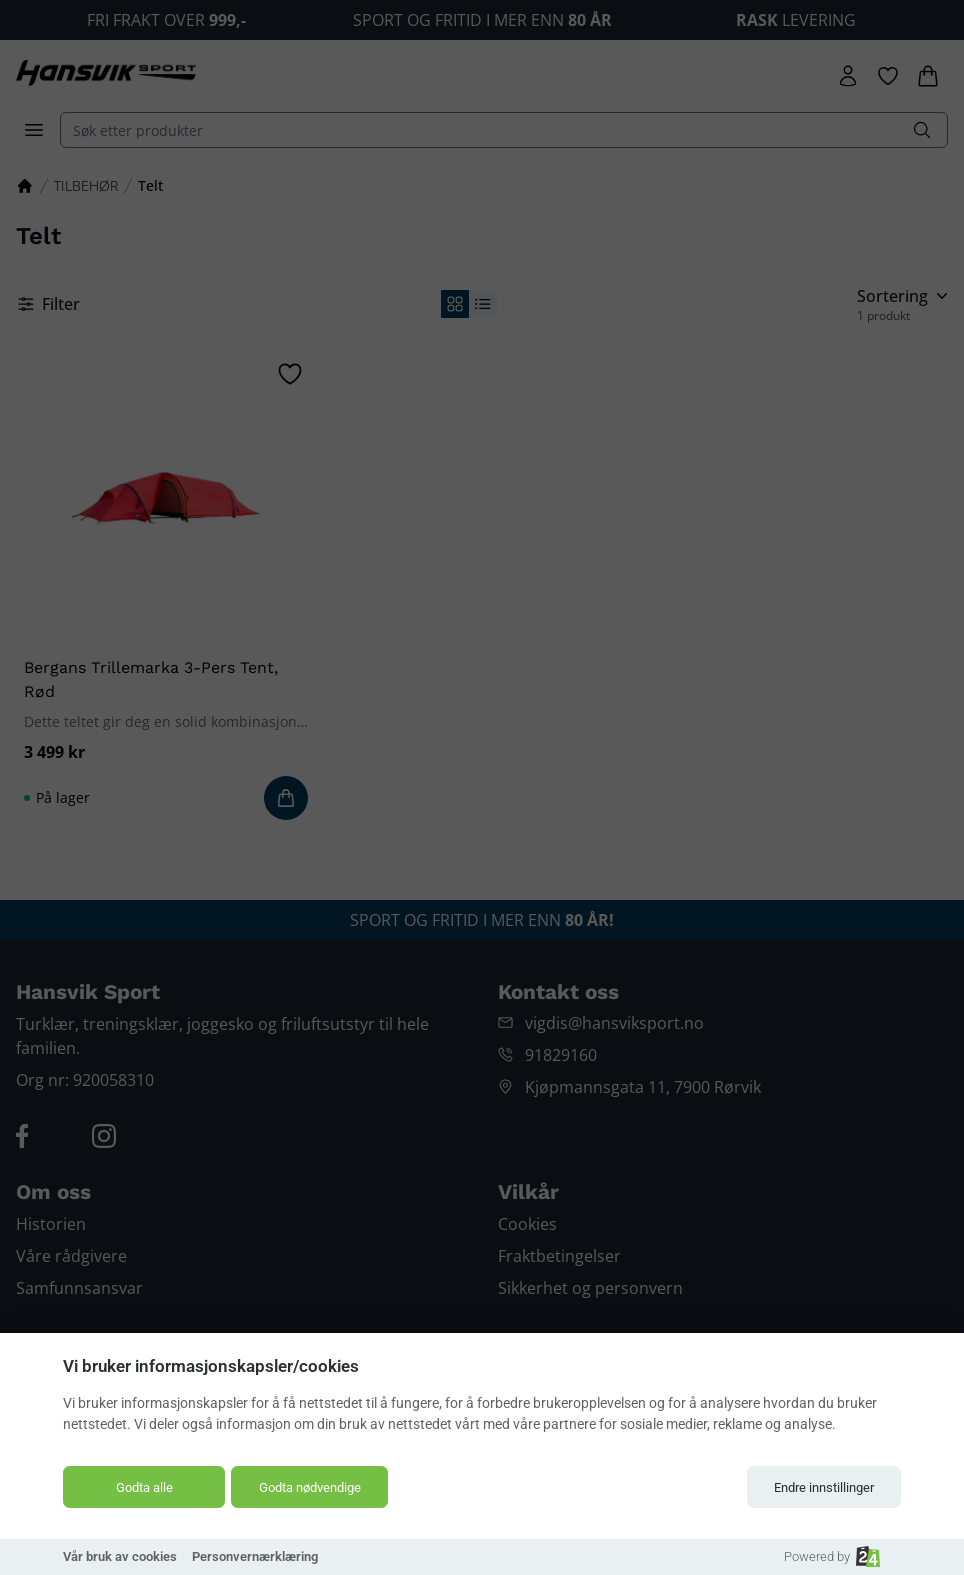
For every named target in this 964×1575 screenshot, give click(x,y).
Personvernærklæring (255, 1556)
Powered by (832, 1556)
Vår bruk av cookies (120, 1556)
